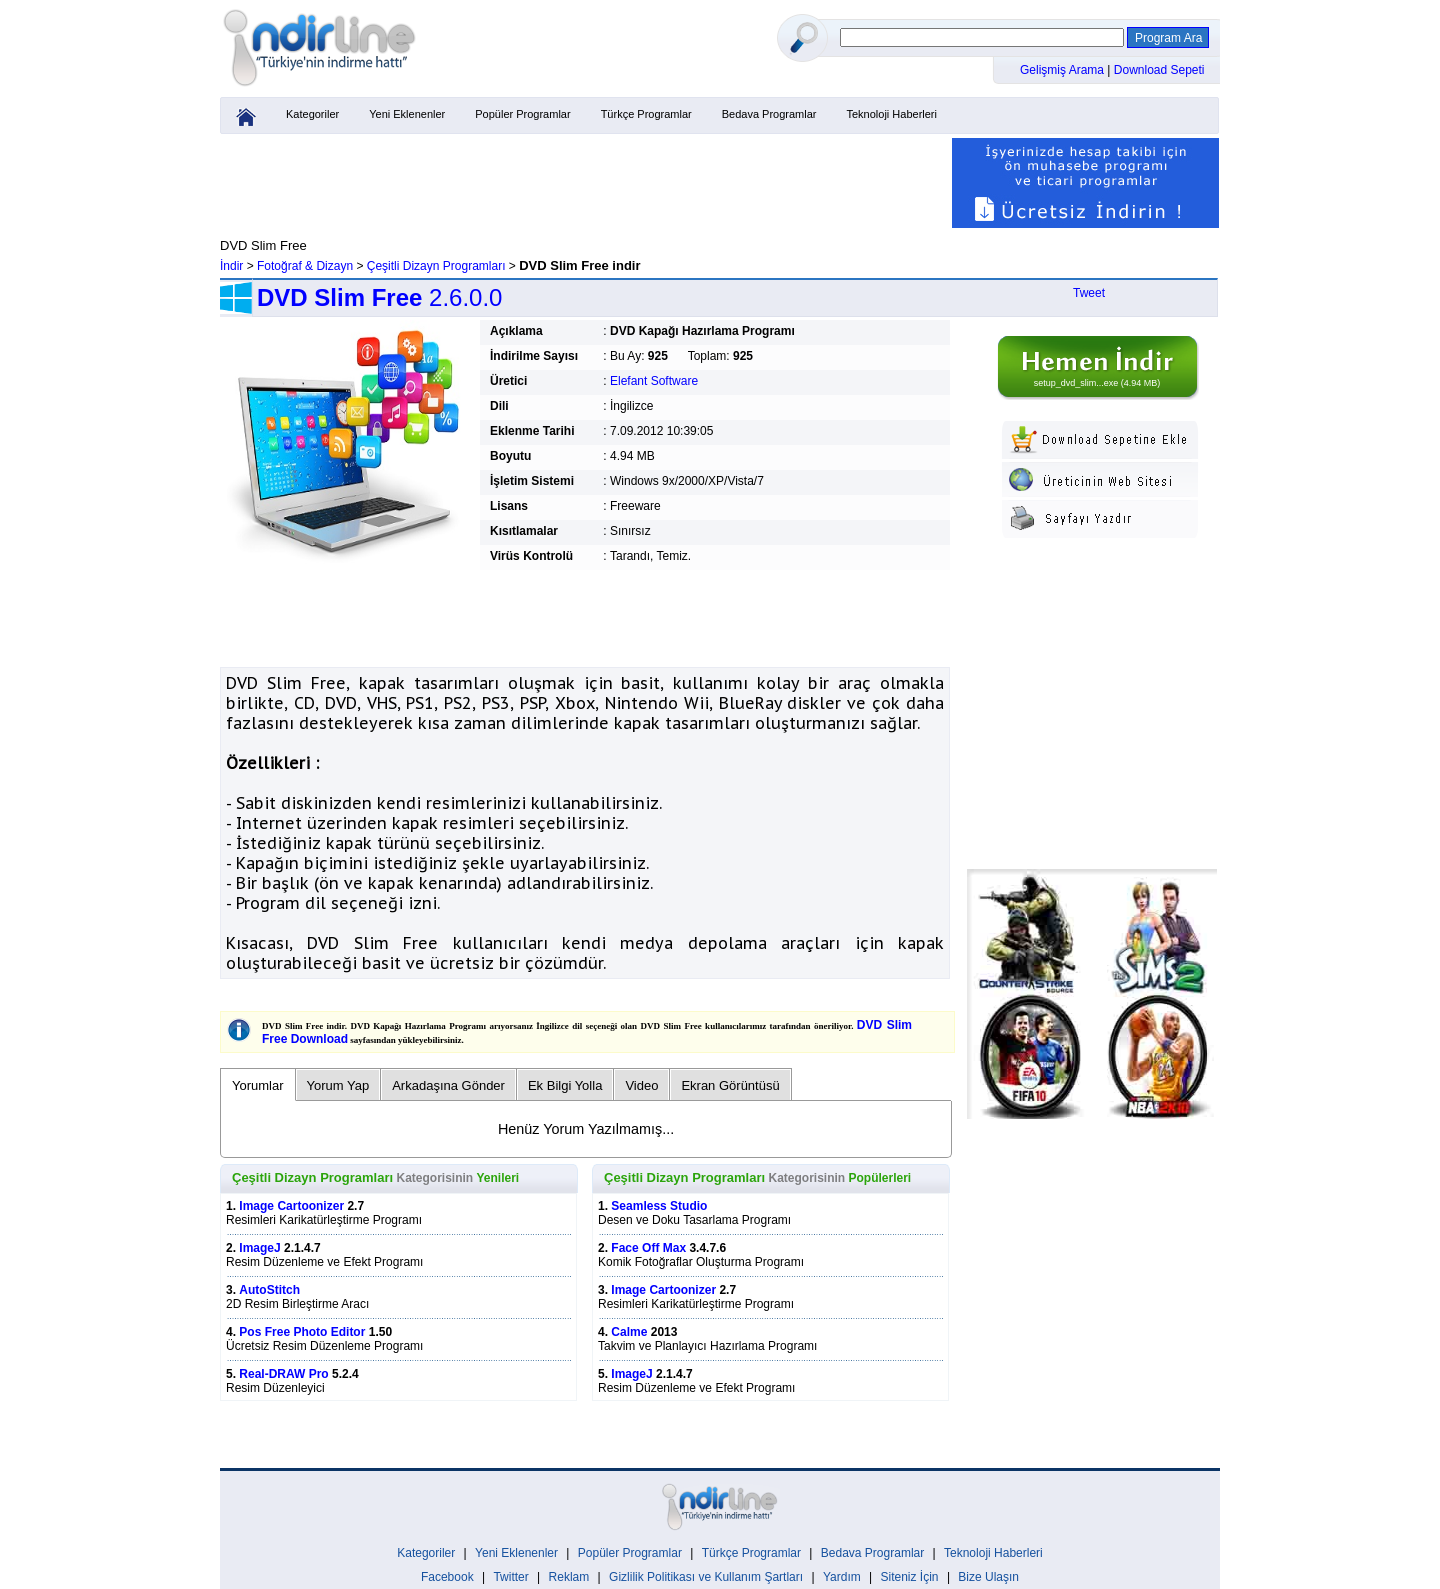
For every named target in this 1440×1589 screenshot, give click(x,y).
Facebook (447, 1577)
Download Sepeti (1159, 70)
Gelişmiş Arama (1063, 70)
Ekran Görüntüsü (730, 1085)
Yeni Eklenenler (407, 114)
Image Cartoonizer (291, 1206)
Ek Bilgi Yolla (565, 1085)
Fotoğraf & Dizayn (305, 266)
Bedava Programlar (769, 114)
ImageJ (259, 1248)
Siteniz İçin (910, 1577)
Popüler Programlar (522, 114)
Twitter (510, 1577)
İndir (231, 266)
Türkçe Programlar (646, 114)
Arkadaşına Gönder (448, 1085)
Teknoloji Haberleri (891, 114)
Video (641, 1085)
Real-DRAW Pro (283, 1374)
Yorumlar (258, 1085)
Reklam (569, 1577)
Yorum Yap (338, 1085)
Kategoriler (312, 114)
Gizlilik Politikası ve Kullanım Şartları (706, 1577)
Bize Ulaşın (988, 1577)
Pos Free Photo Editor (302, 1332)
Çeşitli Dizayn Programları (436, 266)
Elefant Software (654, 381)
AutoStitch (269, 1290)
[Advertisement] (585, 183)
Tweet (1089, 293)
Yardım (842, 1577)
